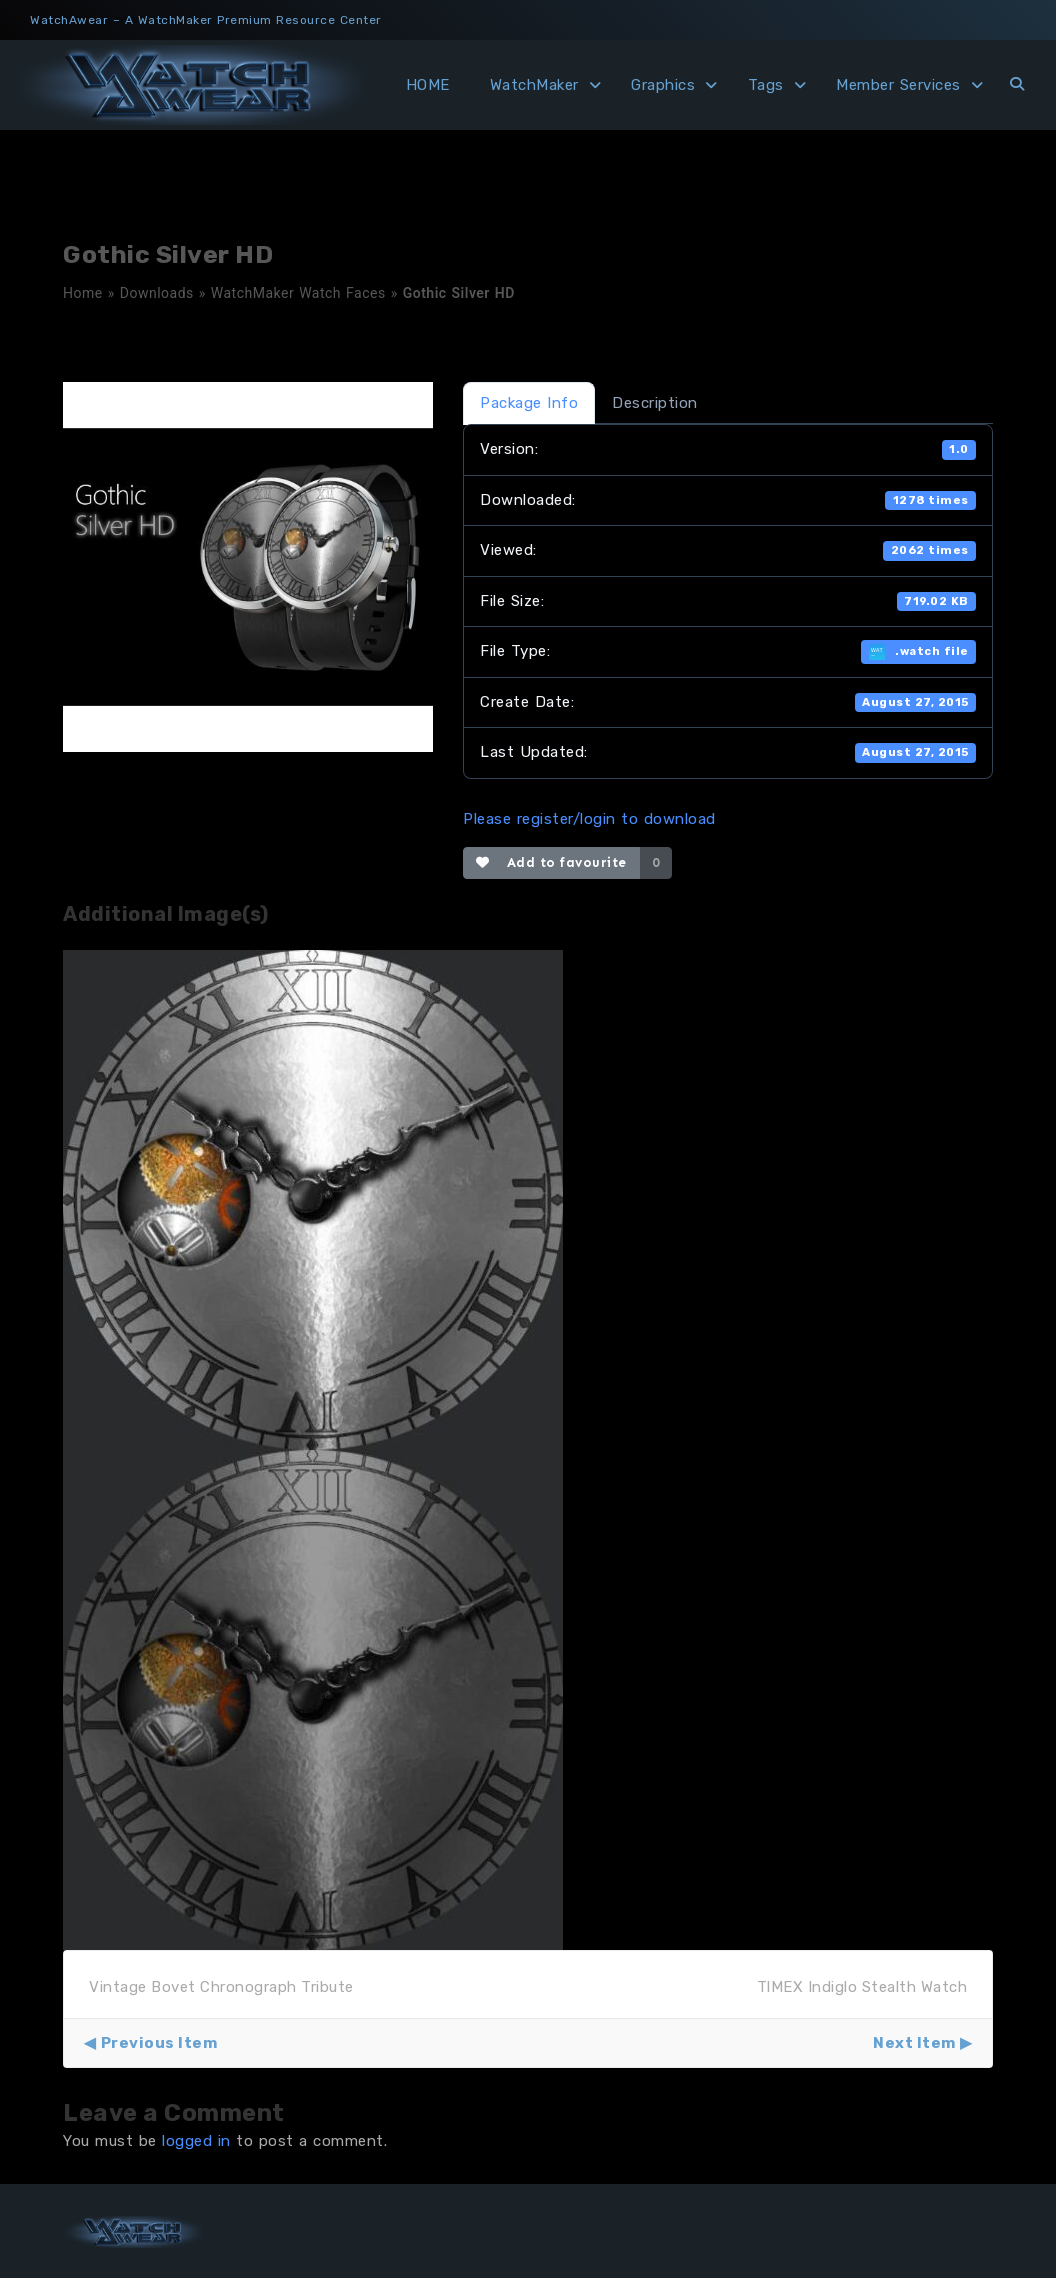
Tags (766, 85)
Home (83, 293)
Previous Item (159, 2043)
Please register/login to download (589, 819)
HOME (428, 85)
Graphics (663, 85)
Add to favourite (551, 862)
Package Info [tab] (529, 403)
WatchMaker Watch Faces (298, 293)
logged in (196, 2141)
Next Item (914, 2043)
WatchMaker (534, 85)
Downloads (157, 293)
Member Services (898, 85)
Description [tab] (655, 403)
